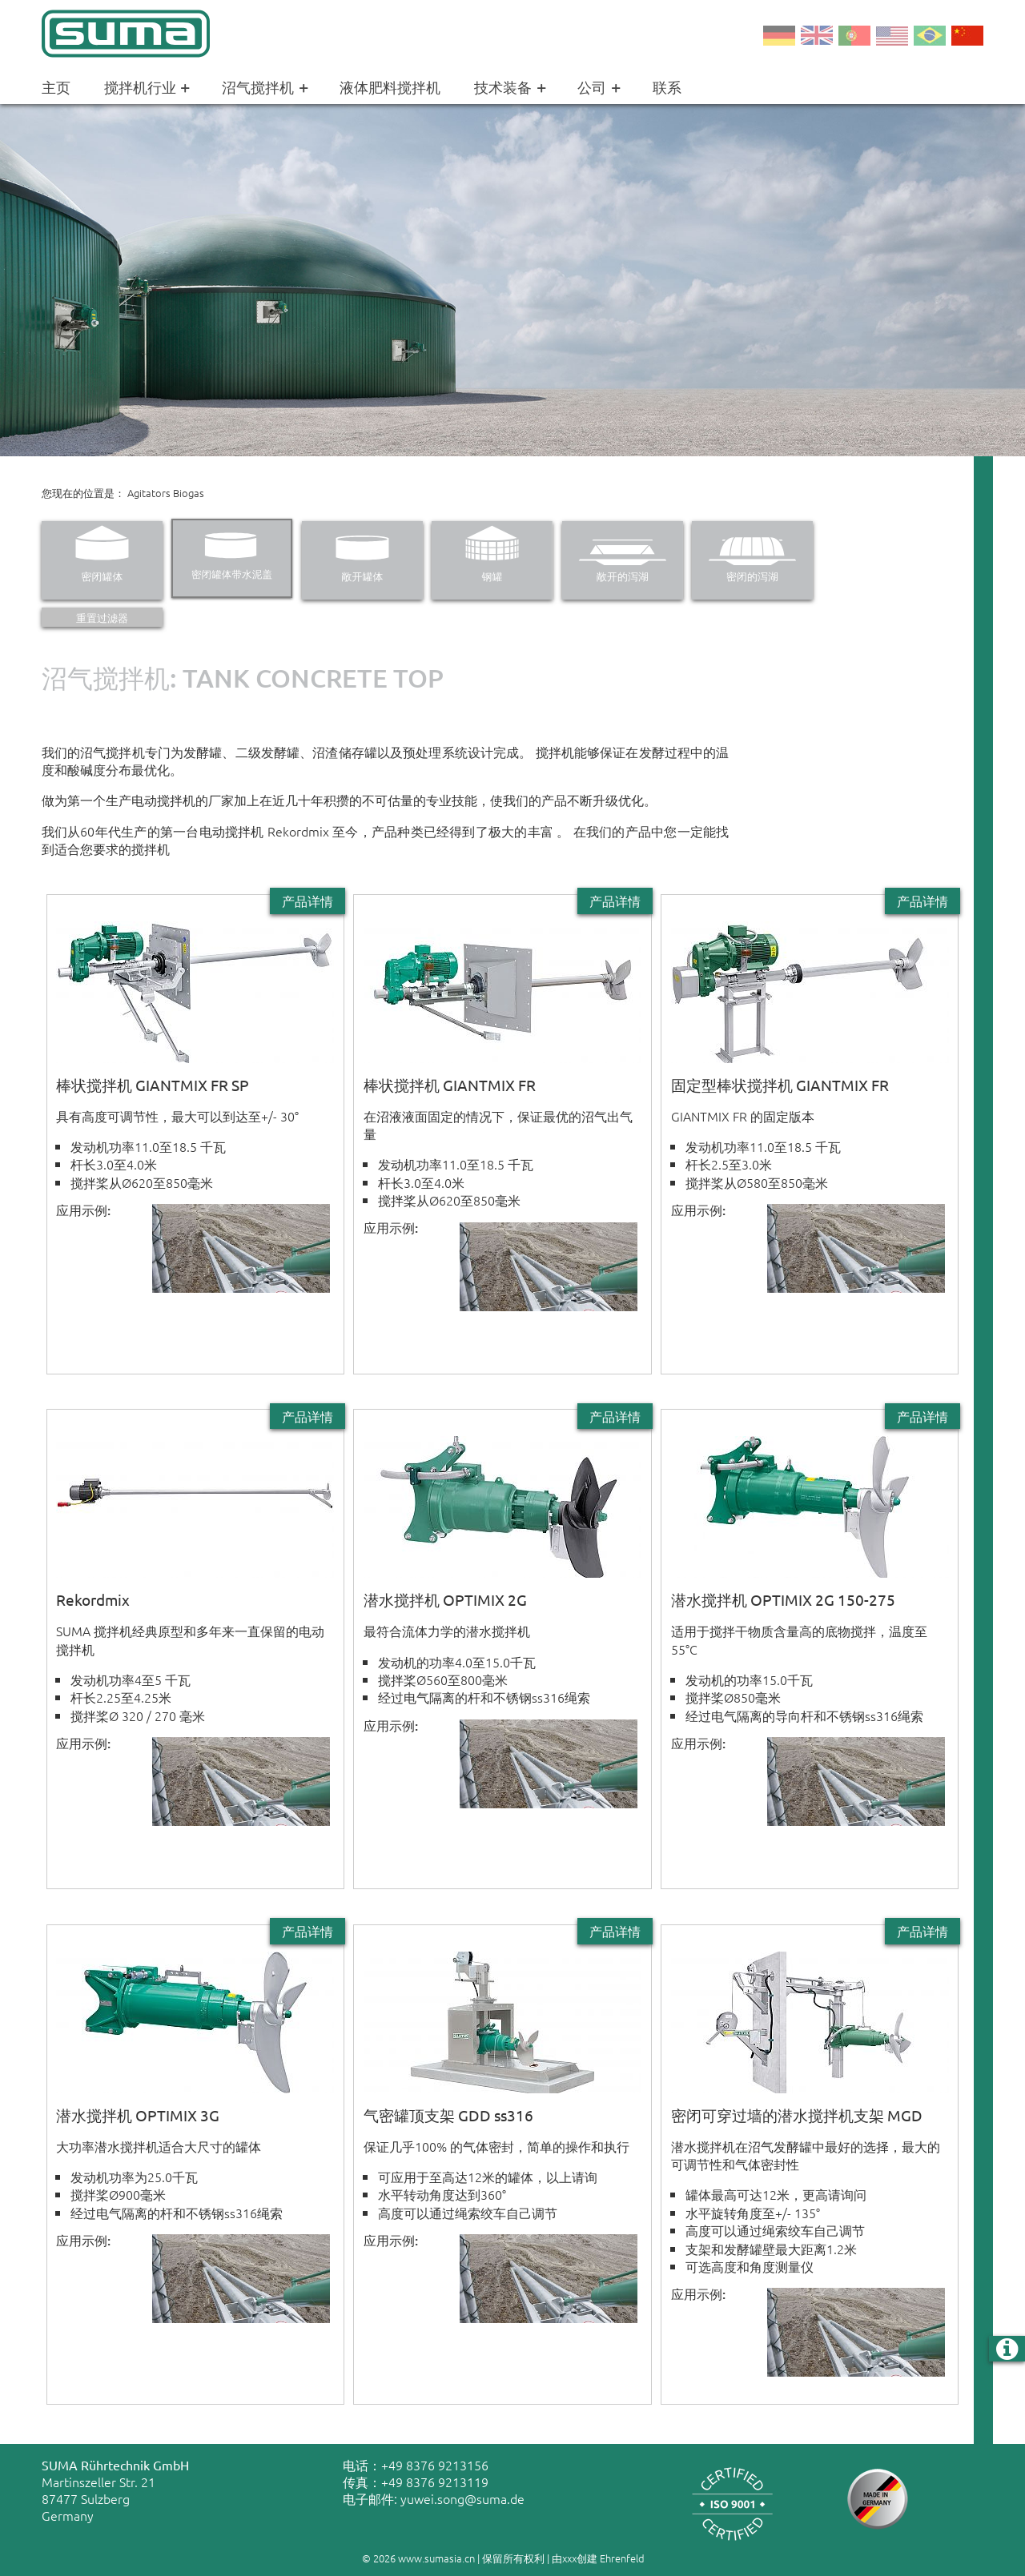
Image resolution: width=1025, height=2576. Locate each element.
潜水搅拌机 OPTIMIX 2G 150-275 (783, 1599)
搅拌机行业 (149, 87)
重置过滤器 (102, 617)
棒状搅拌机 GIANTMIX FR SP (152, 1084)
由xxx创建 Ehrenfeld (598, 2558)
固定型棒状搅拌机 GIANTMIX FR (780, 1084)
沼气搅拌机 (267, 87)
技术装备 (512, 87)
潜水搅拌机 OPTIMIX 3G (137, 2115)
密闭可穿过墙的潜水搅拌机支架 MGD (796, 2115)
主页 (56, 87)
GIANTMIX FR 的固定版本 (742, 1116)
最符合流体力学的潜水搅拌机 (447, 1630)
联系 (667, 87)
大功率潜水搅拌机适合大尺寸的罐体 (158, 2146)
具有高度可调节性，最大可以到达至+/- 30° (177, 1116)
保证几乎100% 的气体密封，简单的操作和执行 (496, 2146)
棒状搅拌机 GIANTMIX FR (450, 1084)
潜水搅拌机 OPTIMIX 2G (445, 1599)
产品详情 (307, 900)
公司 (601, 87)
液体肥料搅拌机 (390, 87)
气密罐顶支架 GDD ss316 (448, 2115)
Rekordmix (93, 1599)
